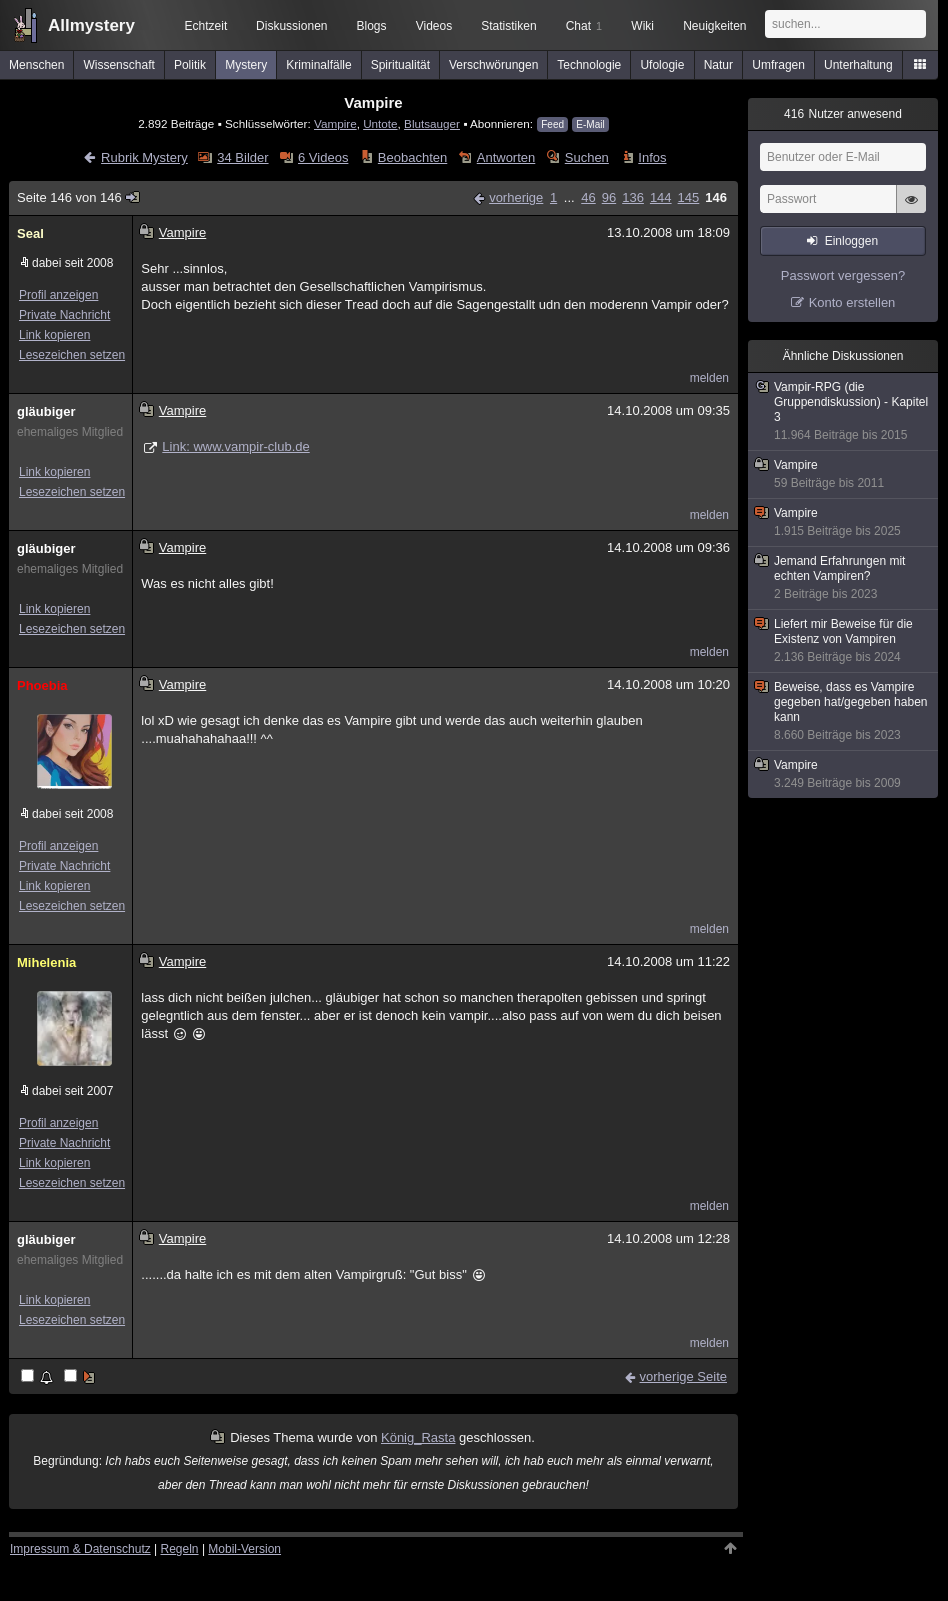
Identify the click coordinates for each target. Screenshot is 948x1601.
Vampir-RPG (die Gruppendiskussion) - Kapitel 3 (844, 411)
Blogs (371, 26)
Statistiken (508, 26)
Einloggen (851, 241)
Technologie (589, 65)
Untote (380, 123)
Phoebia (42, 685)
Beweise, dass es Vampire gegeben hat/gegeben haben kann (844, 711)
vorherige (516, 197)
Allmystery (91, 25)
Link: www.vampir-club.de (235, 446)
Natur (718, 65)
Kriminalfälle (318, 65)
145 (689, 197)
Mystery (246, 65)
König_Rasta (418, 1437)
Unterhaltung (858, 65)
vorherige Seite (683, 1376)
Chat (584, 26)
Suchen (587, 157)
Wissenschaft (118, 65)
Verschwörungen (493, 65)
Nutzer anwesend (843, 114)
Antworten (506, 157)
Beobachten (412, 157)
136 (633, 197)
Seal (30, 233)
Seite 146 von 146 (79, 197)
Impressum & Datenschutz (80, 1549)
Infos (652, 157)
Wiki (642, 26)
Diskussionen (291, 26)
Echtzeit (206, 26)
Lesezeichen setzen (72, 355)
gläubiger (46, 411)
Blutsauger (432, 123)
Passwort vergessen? (843, 275)
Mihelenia (46, 962)
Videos (434, 26)
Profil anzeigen (58, 295)
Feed (552, 124)
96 (609, 197)
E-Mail (590, 124)
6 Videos (323, 157)
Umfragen (778, 65)
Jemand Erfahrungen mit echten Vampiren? (844, 578)
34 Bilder (242, 157)
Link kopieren (54, 335)
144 (661, 197)
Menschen (36, 65)
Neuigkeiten (714, 26)
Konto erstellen (852, 302)
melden (709, 378)
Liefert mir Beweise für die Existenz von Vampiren (844, 641)
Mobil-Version (244, 1549)
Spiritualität (400, 65)
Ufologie (662, 65)
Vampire (335, 123)
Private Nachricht (64, 315)
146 (716, 197)
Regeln (180, 1549)
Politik (190, 65)
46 (588, 197)
